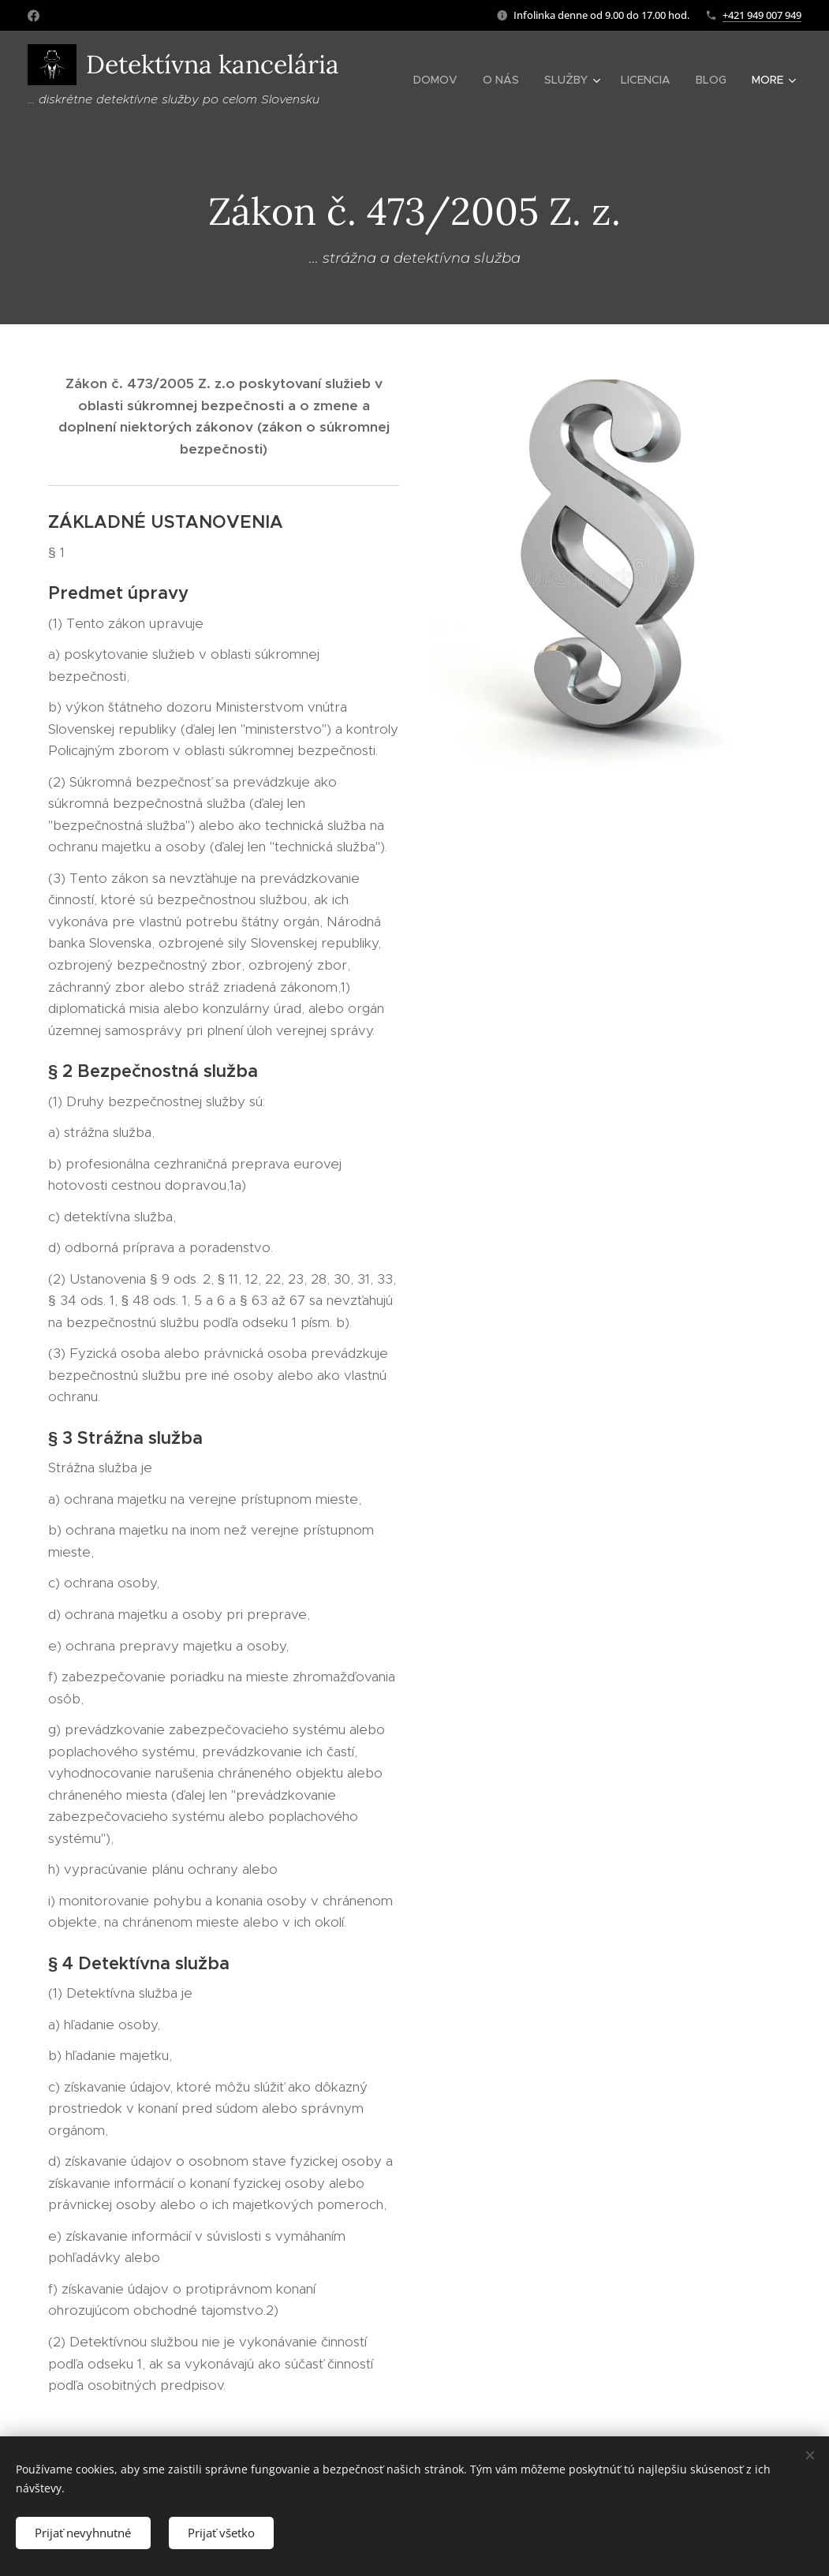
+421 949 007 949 (762, 15)
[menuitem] (439, 79)
